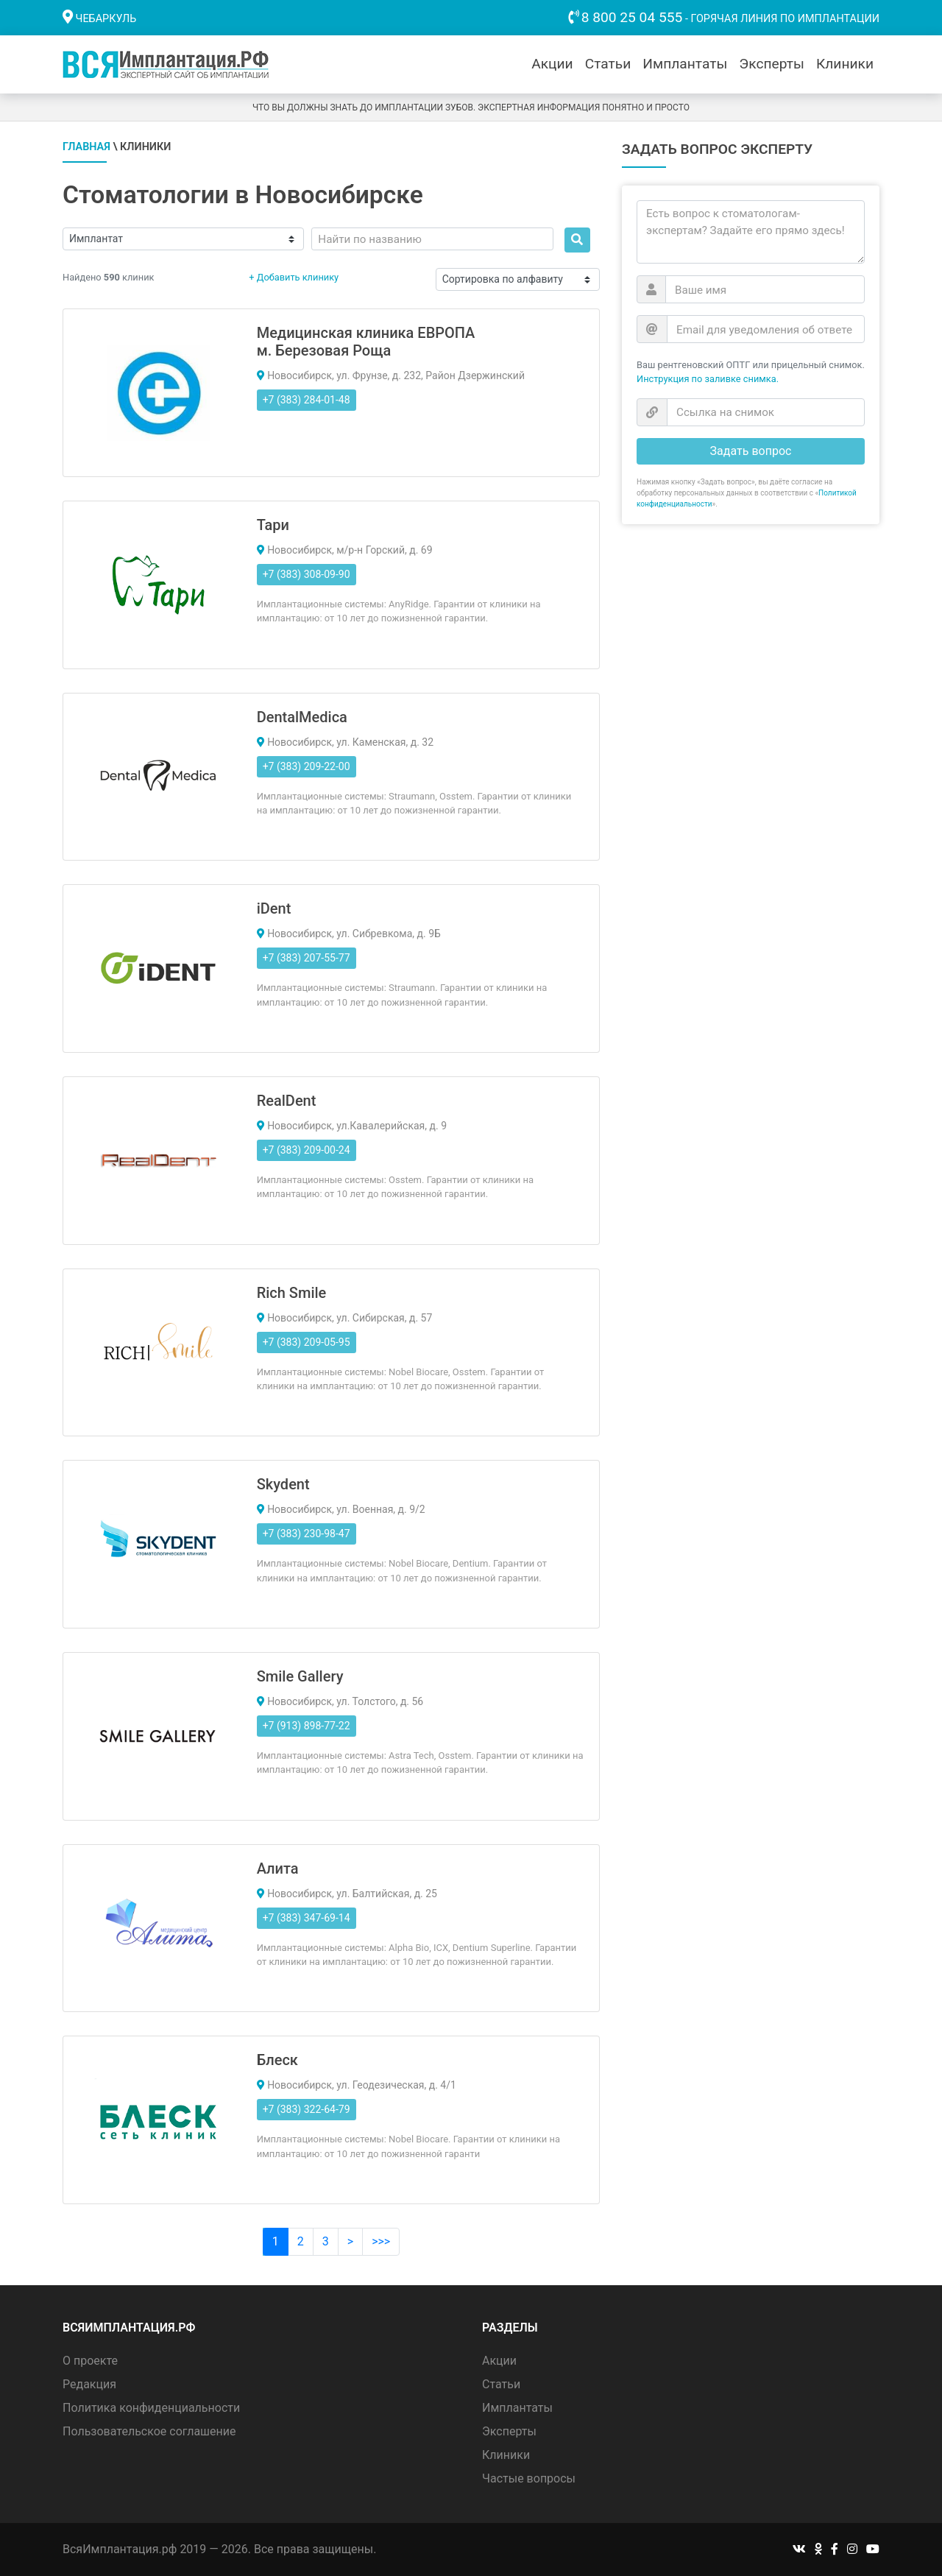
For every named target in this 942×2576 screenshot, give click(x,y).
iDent (274, 908)
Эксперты (771, 63)
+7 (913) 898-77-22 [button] (306, 1726)
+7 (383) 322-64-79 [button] (306, 2109)
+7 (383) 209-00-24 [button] (306, 1150)
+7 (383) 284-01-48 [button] (306, 400)
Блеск (277, 2060)
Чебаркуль (106, 19)
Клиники (845, 63)
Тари (273, 525)
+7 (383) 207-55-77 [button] (306, 958)
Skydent (283, 1484)
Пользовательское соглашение (149, 2431)
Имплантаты (684, 63)
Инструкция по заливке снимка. (708, 378)
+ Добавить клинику (294, 277)
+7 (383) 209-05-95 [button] (306, 1342)
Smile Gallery (300, 1676)
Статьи (608, 63)
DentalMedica (302, 717)
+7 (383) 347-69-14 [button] (306, 1918)
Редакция (89, 2384)
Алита (278, 1868)
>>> (381, 2241)
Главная (86, 147)
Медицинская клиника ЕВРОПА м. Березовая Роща (366, 341)
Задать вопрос (751, 451)
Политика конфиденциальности (151, 2408)
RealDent (286, 1100)
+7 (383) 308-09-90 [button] (306, 574)
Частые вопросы (529, 2478)
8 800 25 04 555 (632, 17)
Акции (552, 63)
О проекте (90, 2361)
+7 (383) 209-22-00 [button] (306, 766)
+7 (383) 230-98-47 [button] (306, 1533)
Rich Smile (292, 1293)
